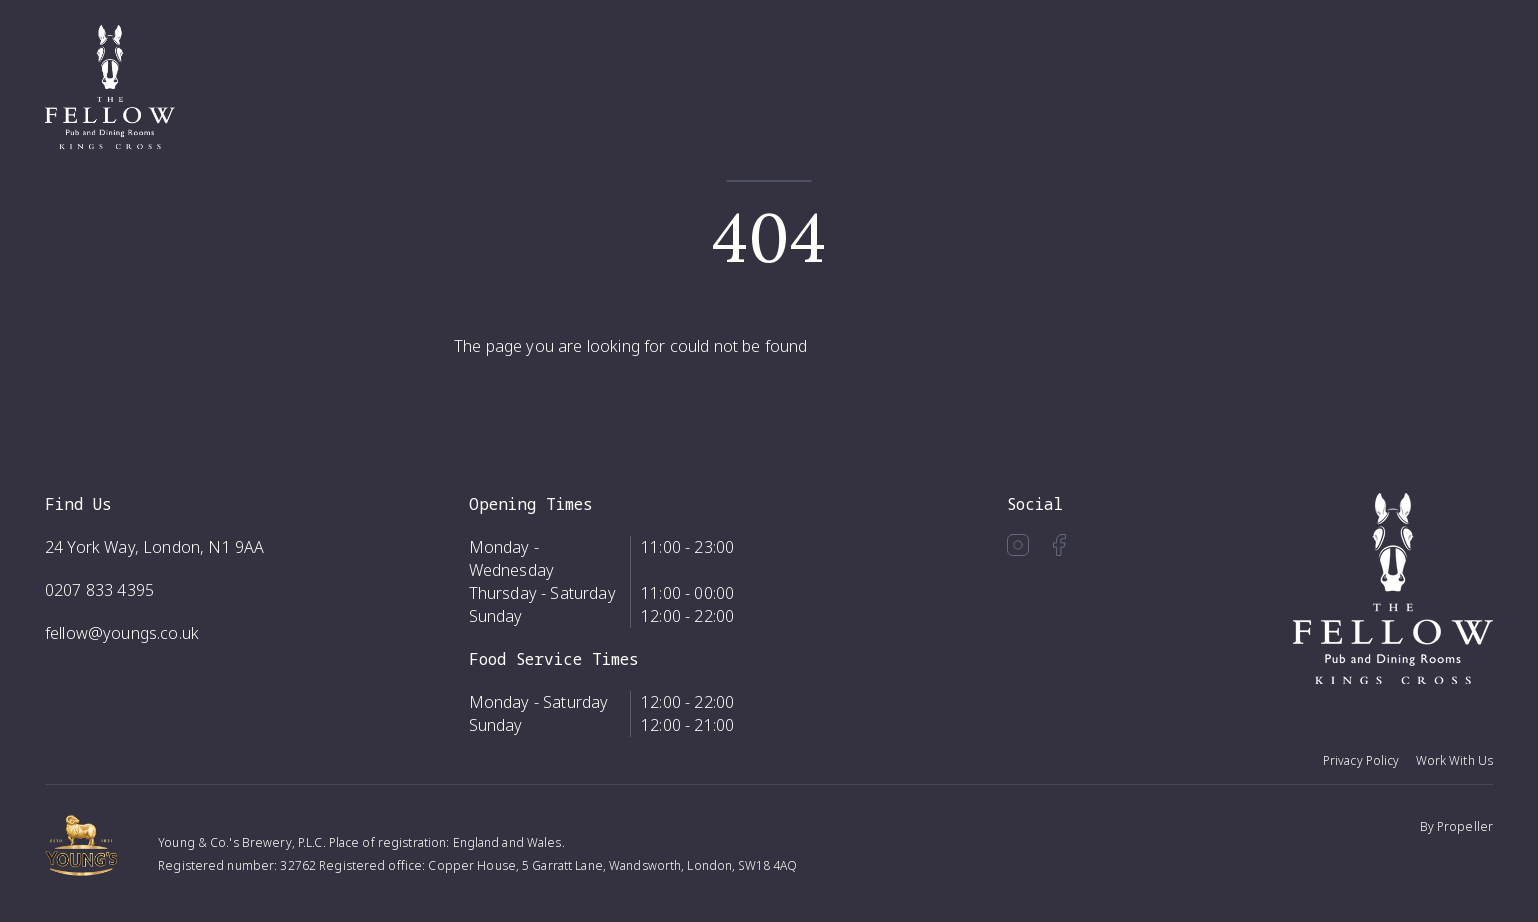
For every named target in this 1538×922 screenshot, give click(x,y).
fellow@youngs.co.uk (122, 633)
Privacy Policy (1361, 760)
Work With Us (1454, 760)
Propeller (1465, 826)
